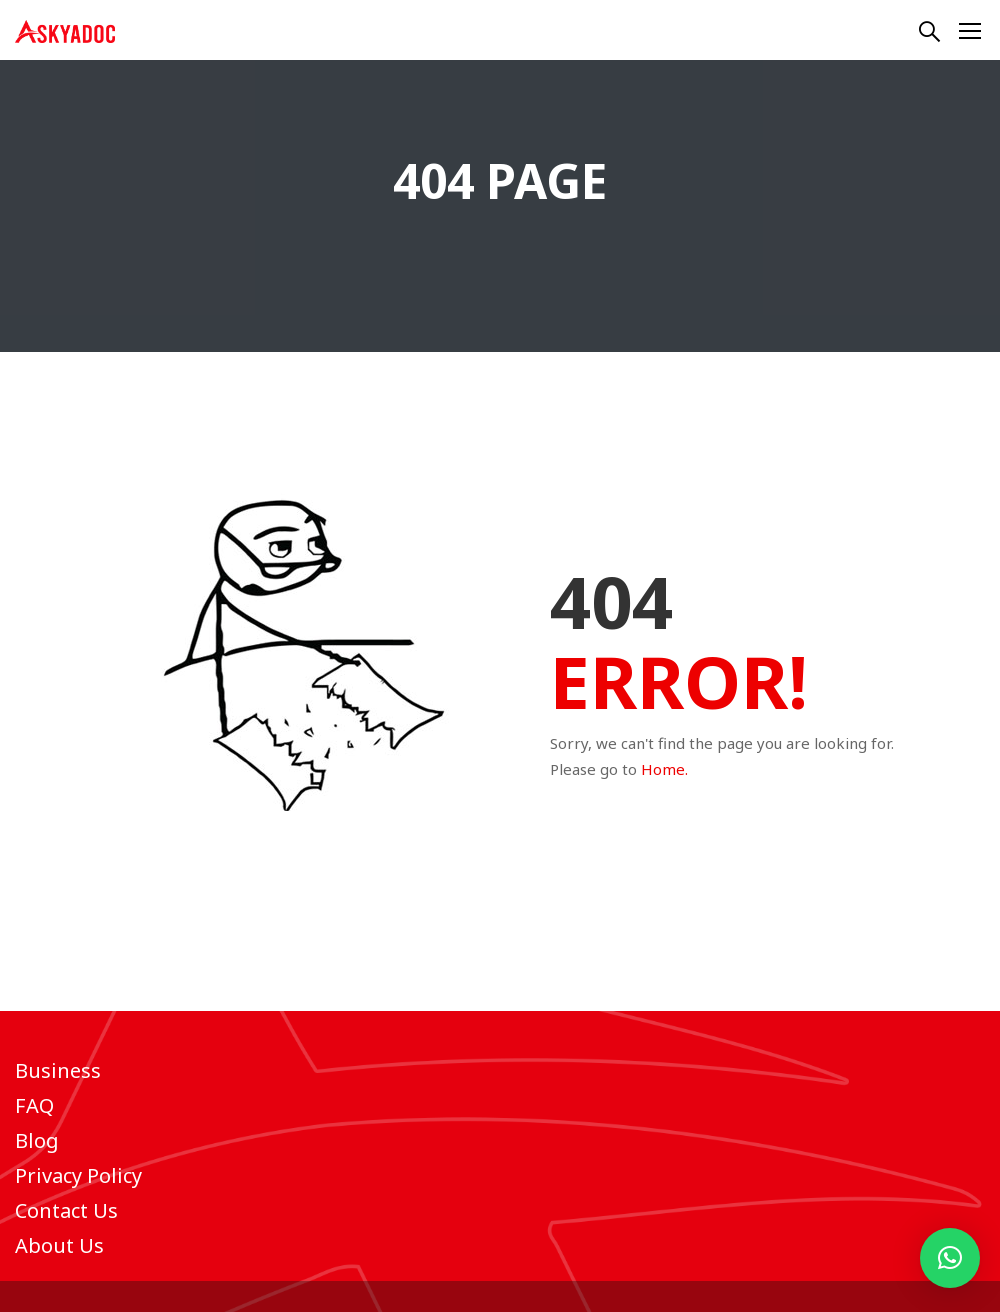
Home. (664, 769)
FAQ (34, 1105)
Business (58, 1070)
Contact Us (66, 1210)
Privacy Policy (78, 1175)
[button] (950, 1258)
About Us (59, 1245)
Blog (37, 1140)
